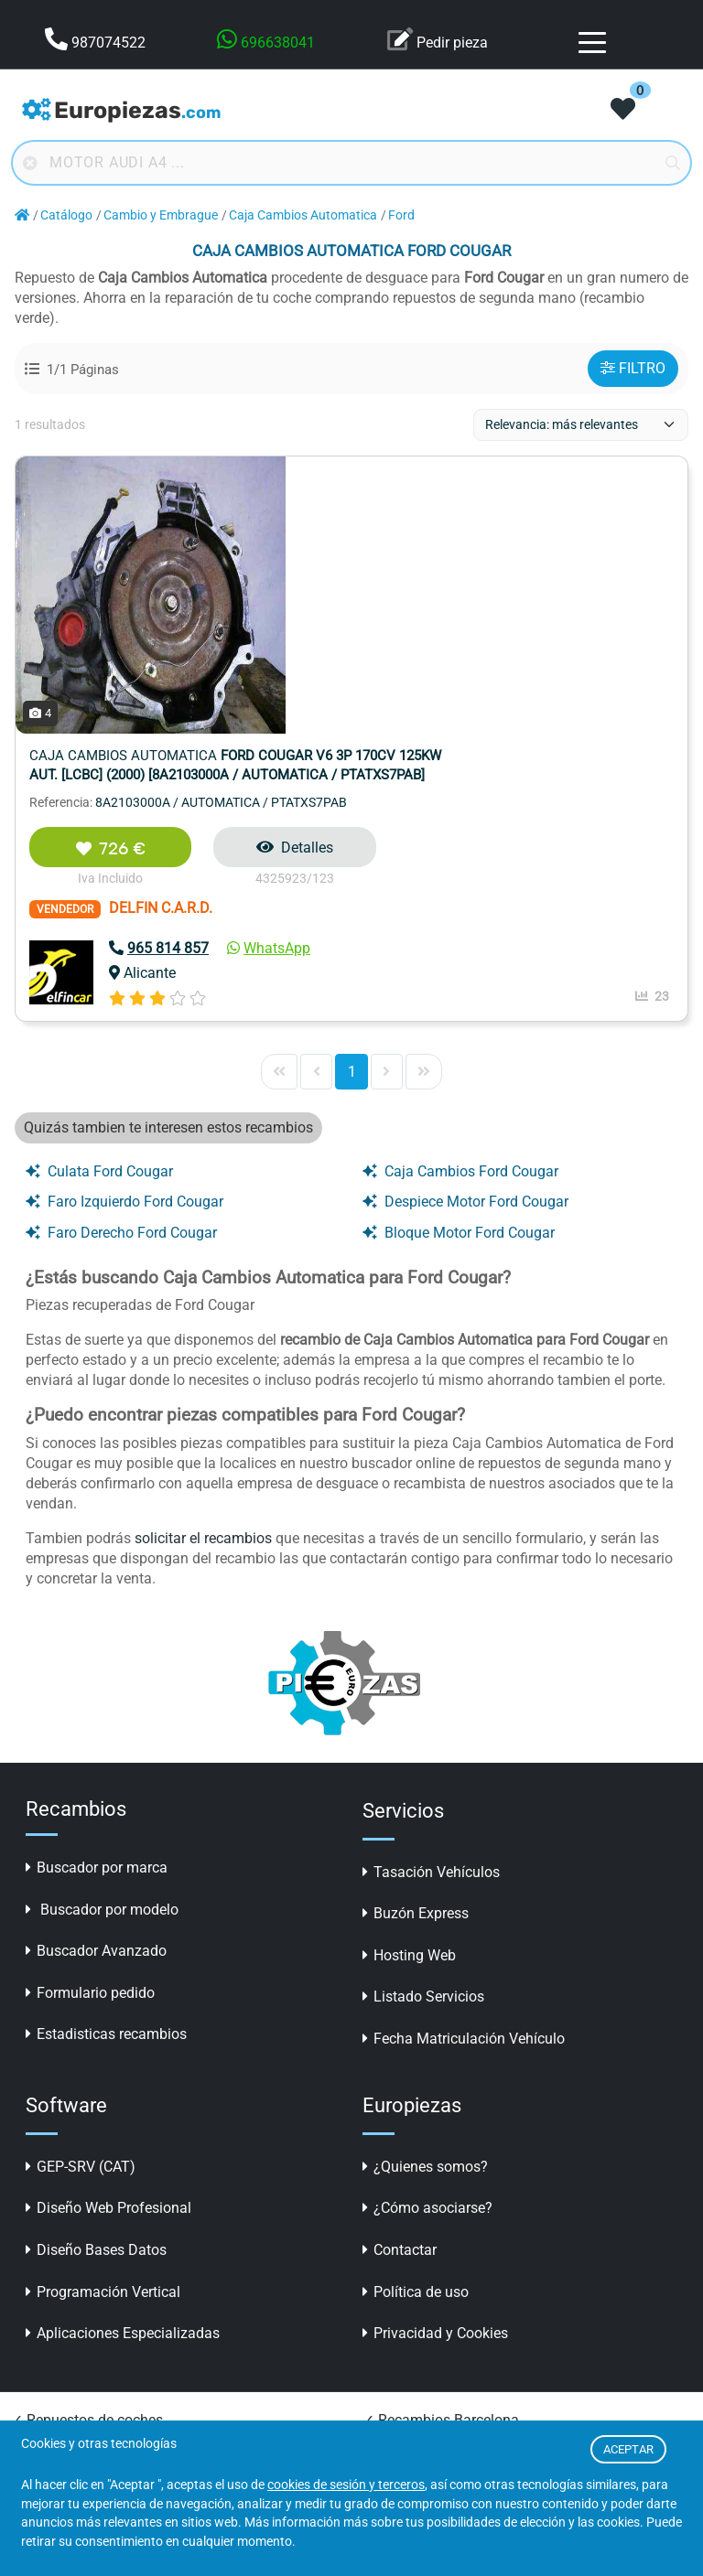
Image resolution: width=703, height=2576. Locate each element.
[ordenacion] (580, 425)
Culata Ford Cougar (99, 894)
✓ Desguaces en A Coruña (447, 2390)
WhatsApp (493, 671)
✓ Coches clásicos (71, 2335)
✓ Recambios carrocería (440, 2280)
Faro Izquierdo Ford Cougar (124, 924)
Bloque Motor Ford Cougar (458, 955)
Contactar (399, 1972)
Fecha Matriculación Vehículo (463, 1761)
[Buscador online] (351, 163)
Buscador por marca (97, 1590)
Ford (401, 215)
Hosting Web (409, 1678)
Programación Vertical (103, 2014)
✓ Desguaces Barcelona (440, 2307)
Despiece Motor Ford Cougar (465, 924)
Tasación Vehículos (431, 1595)
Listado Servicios (423, 1719)
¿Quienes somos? (425, 1889)
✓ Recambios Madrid (79, 2252)
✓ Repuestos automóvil (87, 2170)
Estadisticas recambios (106, 1757)
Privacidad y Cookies (435, 2056)
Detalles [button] (519, 570)
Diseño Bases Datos (96, 1972)
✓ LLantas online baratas (444, 2252)
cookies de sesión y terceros (346, 2485)
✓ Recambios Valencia (84, 2280)
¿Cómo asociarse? (427, 1930)
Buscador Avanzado (96, 1673)
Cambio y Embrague (160, 215)
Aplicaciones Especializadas (123, 2056)
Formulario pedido (90, 1715)
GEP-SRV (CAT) (80, 1889)
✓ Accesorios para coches (446, 2225)
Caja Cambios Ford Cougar (460, 894)
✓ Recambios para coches (96, 2197)
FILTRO (632, 368)
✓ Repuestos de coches (87, 2143)
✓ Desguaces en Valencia (445, 2335)
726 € (334, 571)
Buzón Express (415, 1636)
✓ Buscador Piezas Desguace (458, 2170)
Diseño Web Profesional (108, 1930)
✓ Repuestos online (74, 2225)
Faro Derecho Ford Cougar (121, 955)
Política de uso (415, 2014)
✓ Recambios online (76, 2390)
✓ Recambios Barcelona (440, 2143)
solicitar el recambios (203, 1261)
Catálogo (66, 215)
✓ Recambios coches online (101, 2362)
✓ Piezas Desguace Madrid (99, 2417)
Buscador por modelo (102, 1632)
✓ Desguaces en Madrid (440, 2417)
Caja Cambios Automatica (303, 215)
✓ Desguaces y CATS (431, 2197)
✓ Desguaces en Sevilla (438, 2362)
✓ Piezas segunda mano (90, 2307)
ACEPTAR (628, 2449)
